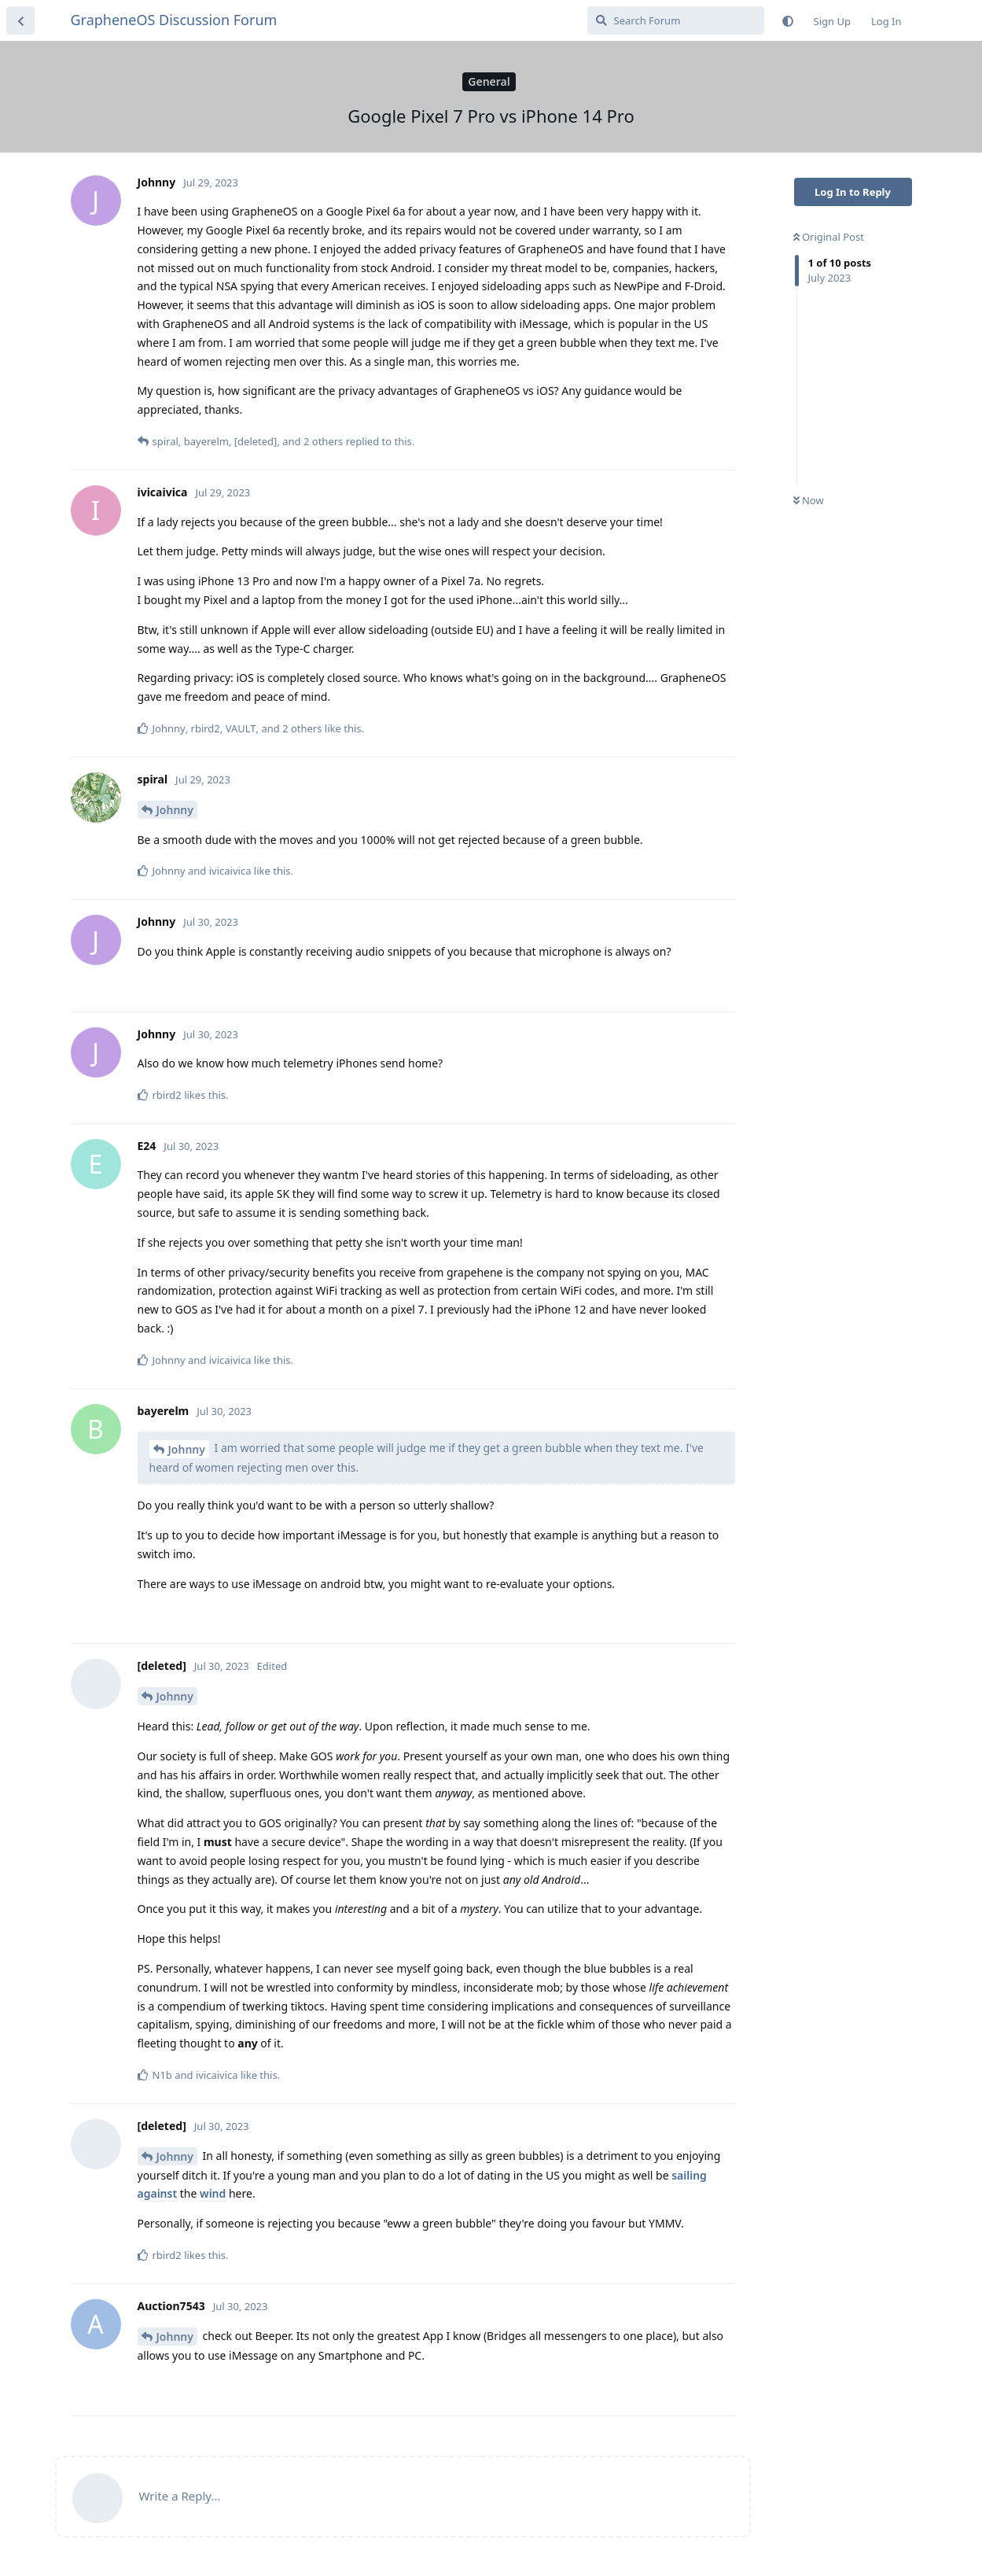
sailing (689, 2175)
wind (213, 2193)
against (158, 2193)
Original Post (828, 237)
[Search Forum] (675, 20)
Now (808, 500)
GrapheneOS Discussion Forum (174, 19)
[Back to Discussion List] (20, 20)
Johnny (174, 809)
